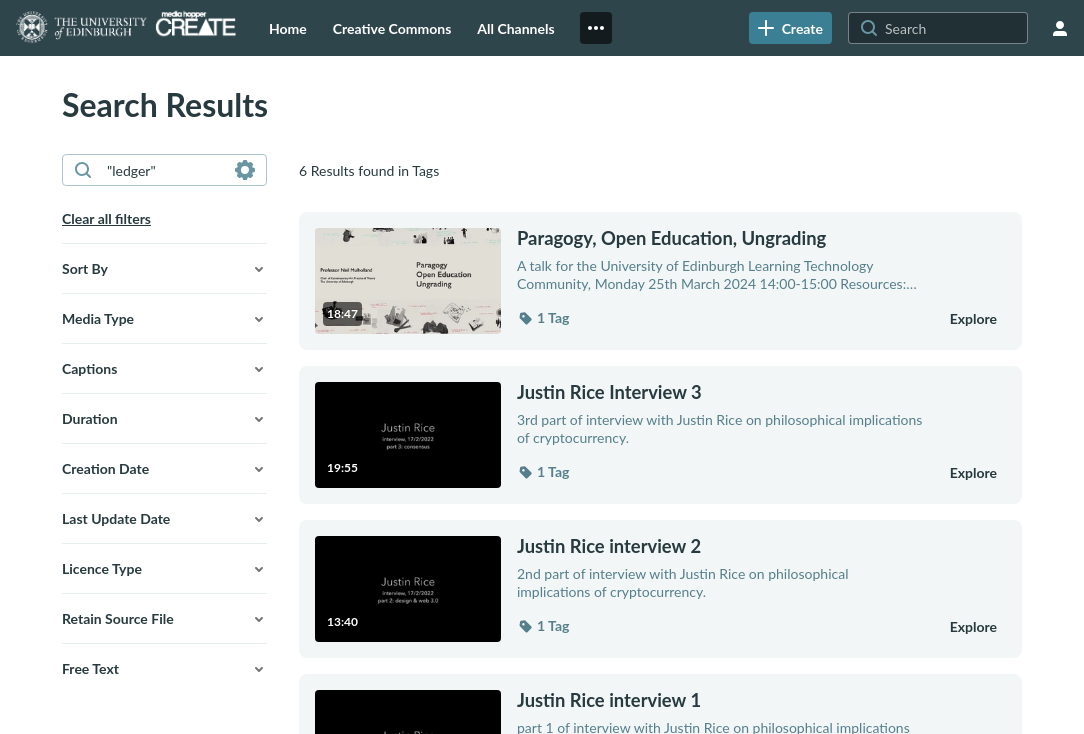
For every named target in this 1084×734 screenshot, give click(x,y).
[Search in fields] (245, 170)
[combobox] (163, 170)
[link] (790, 28)
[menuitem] (288, 28)
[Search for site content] (954, 28)
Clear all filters (106, 218)
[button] (164, 269)
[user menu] (1060, 28)
